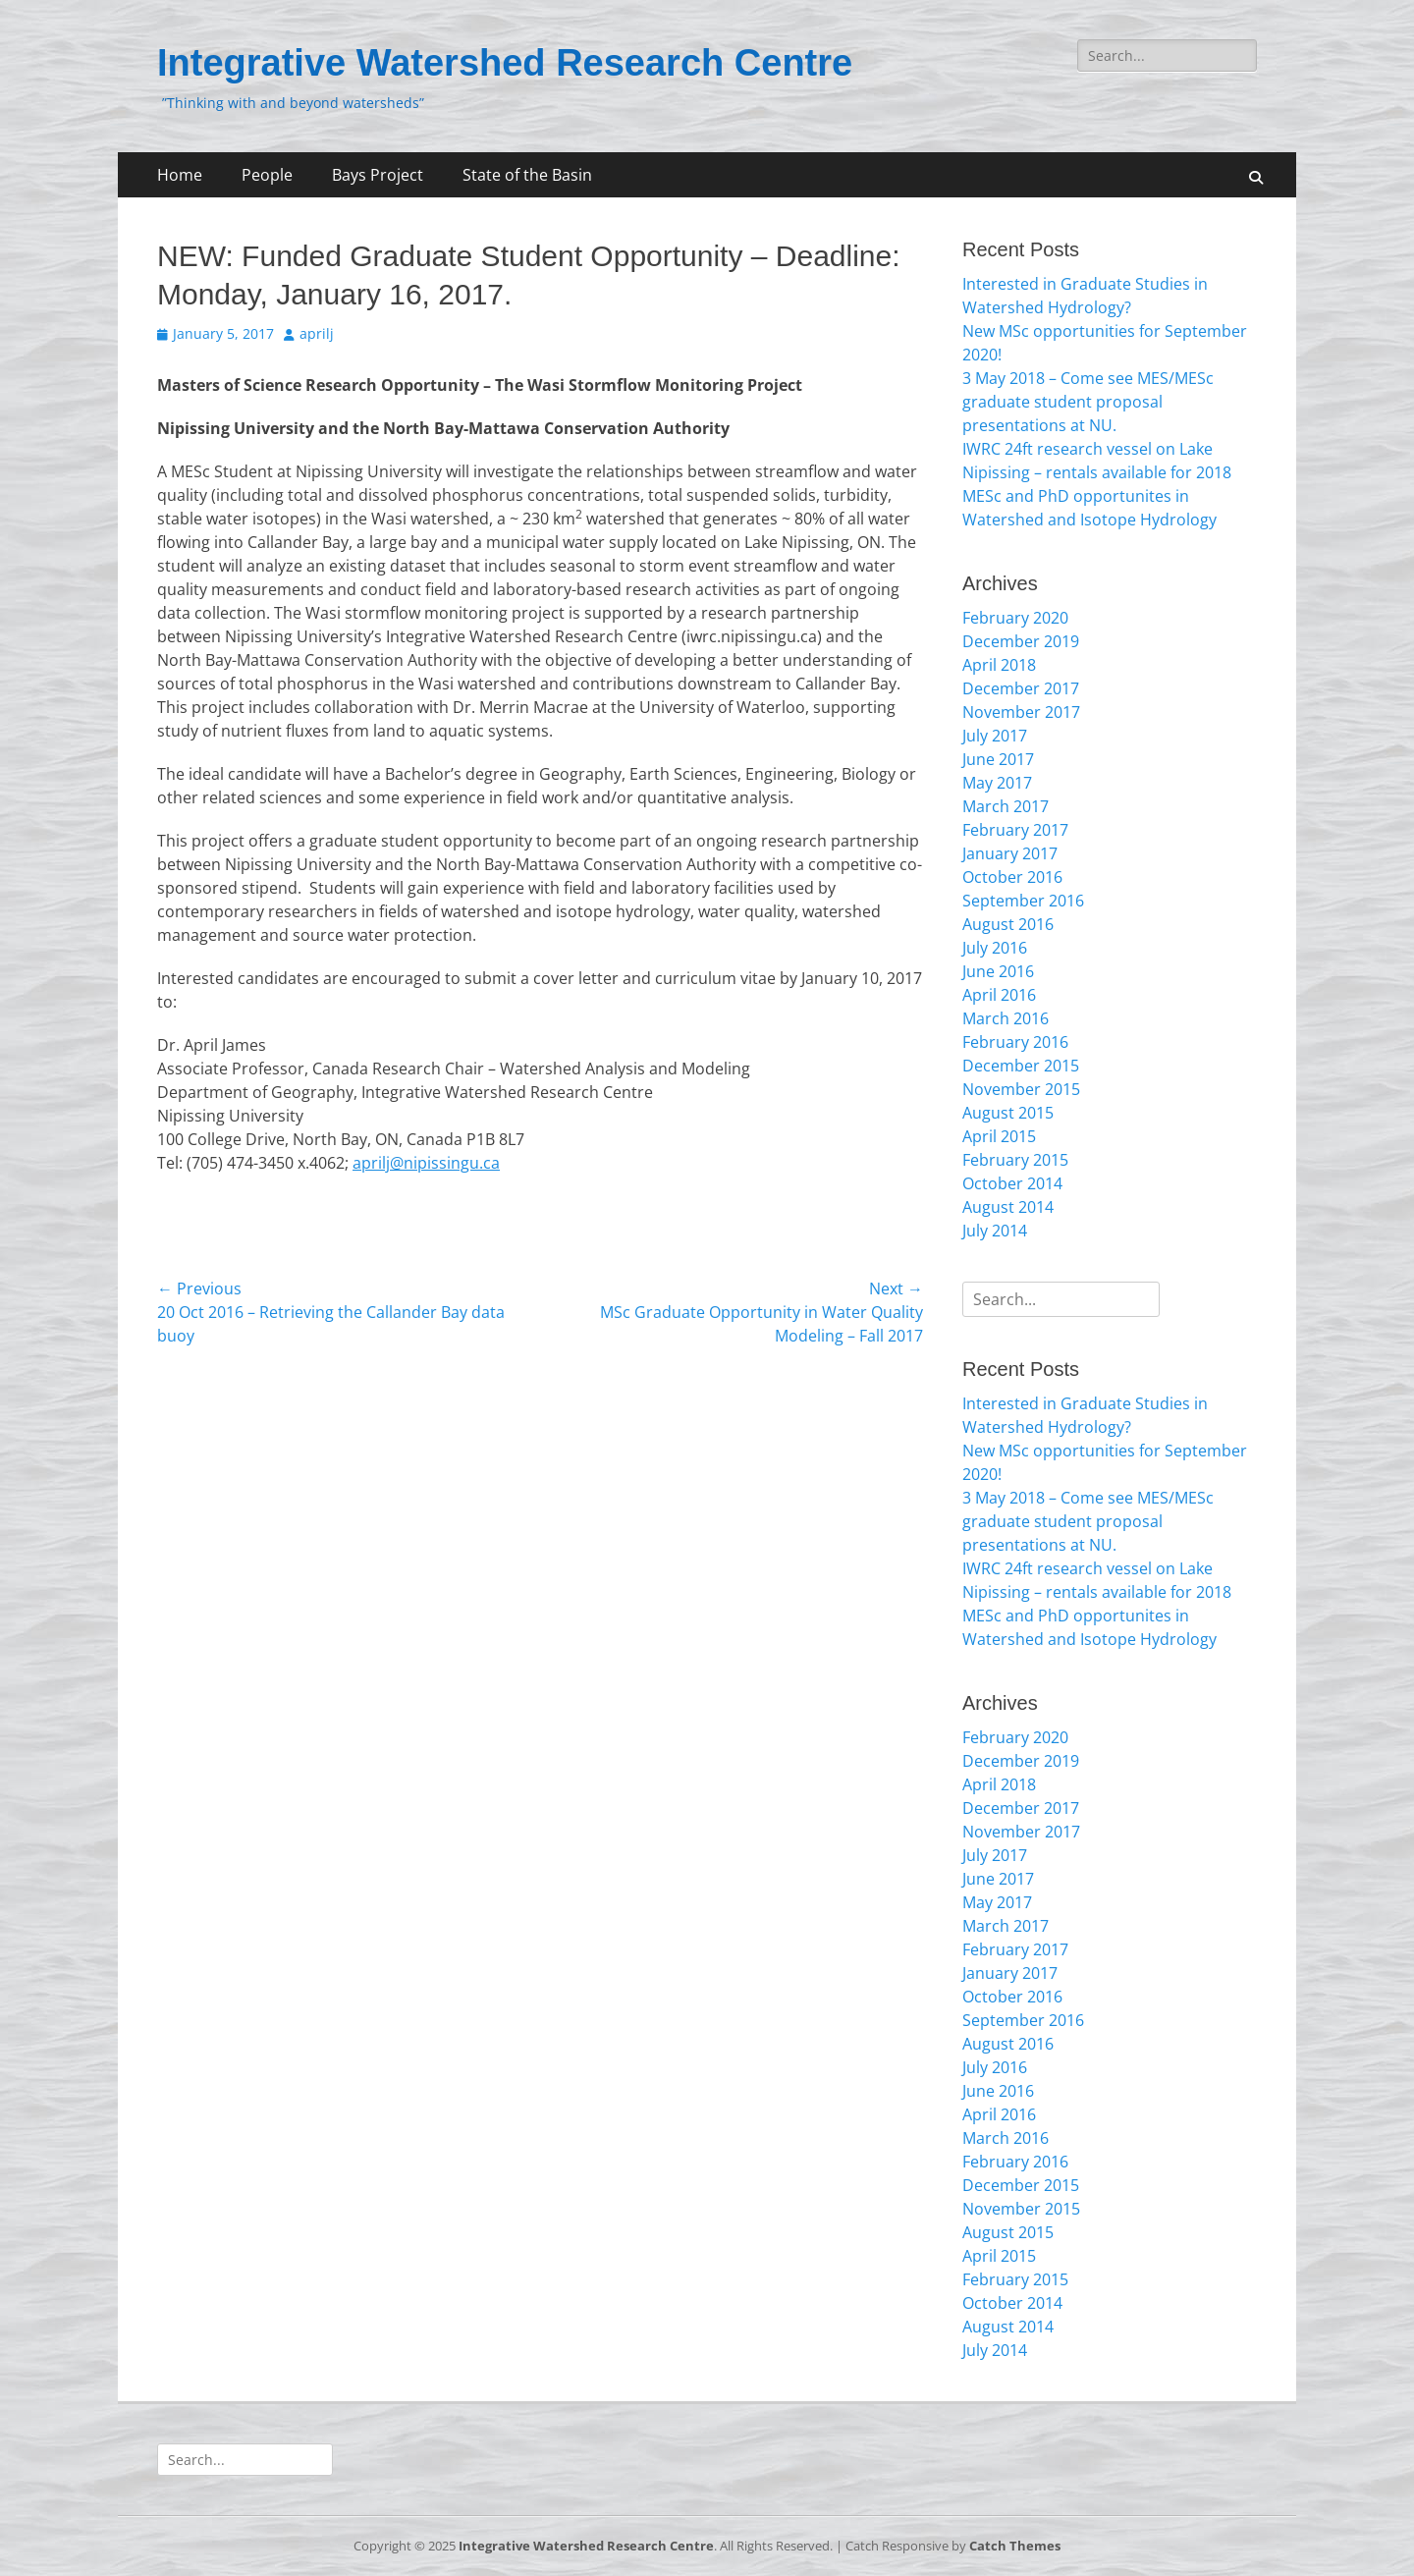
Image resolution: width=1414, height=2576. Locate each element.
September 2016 (1023, 900)
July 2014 (994, 1230)
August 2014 (1008, 1207)
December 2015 (1020, 1065)
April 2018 (999, 665)
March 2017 (1005, 806)
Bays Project (377, 175)
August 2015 (1008, 1113)
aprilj (316, 333)
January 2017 (1010, 853)
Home (179, 175)
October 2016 (1012, 877)
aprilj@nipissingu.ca (426, 1163)
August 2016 (1008, 924)
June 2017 (998, 759)
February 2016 (1015, 1042)
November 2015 (1021, 1089)
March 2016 (1005, 1018)
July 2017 (994, 735)
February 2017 (1015, 830)
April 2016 (999, 995)
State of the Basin (527, 175)
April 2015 (999, 1136)
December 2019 (1020, 641)
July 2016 (994, 948)
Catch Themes (1014, 2545)
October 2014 (1012, 1183)
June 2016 (998, 971)
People (267, 175)
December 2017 (1020, 688)
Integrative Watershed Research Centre (504, 62)
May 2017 (997, 783)
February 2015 (1015, 1160)
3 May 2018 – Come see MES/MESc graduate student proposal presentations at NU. (1088, 401)
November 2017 (1021, 712)
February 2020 (1015, 618)
